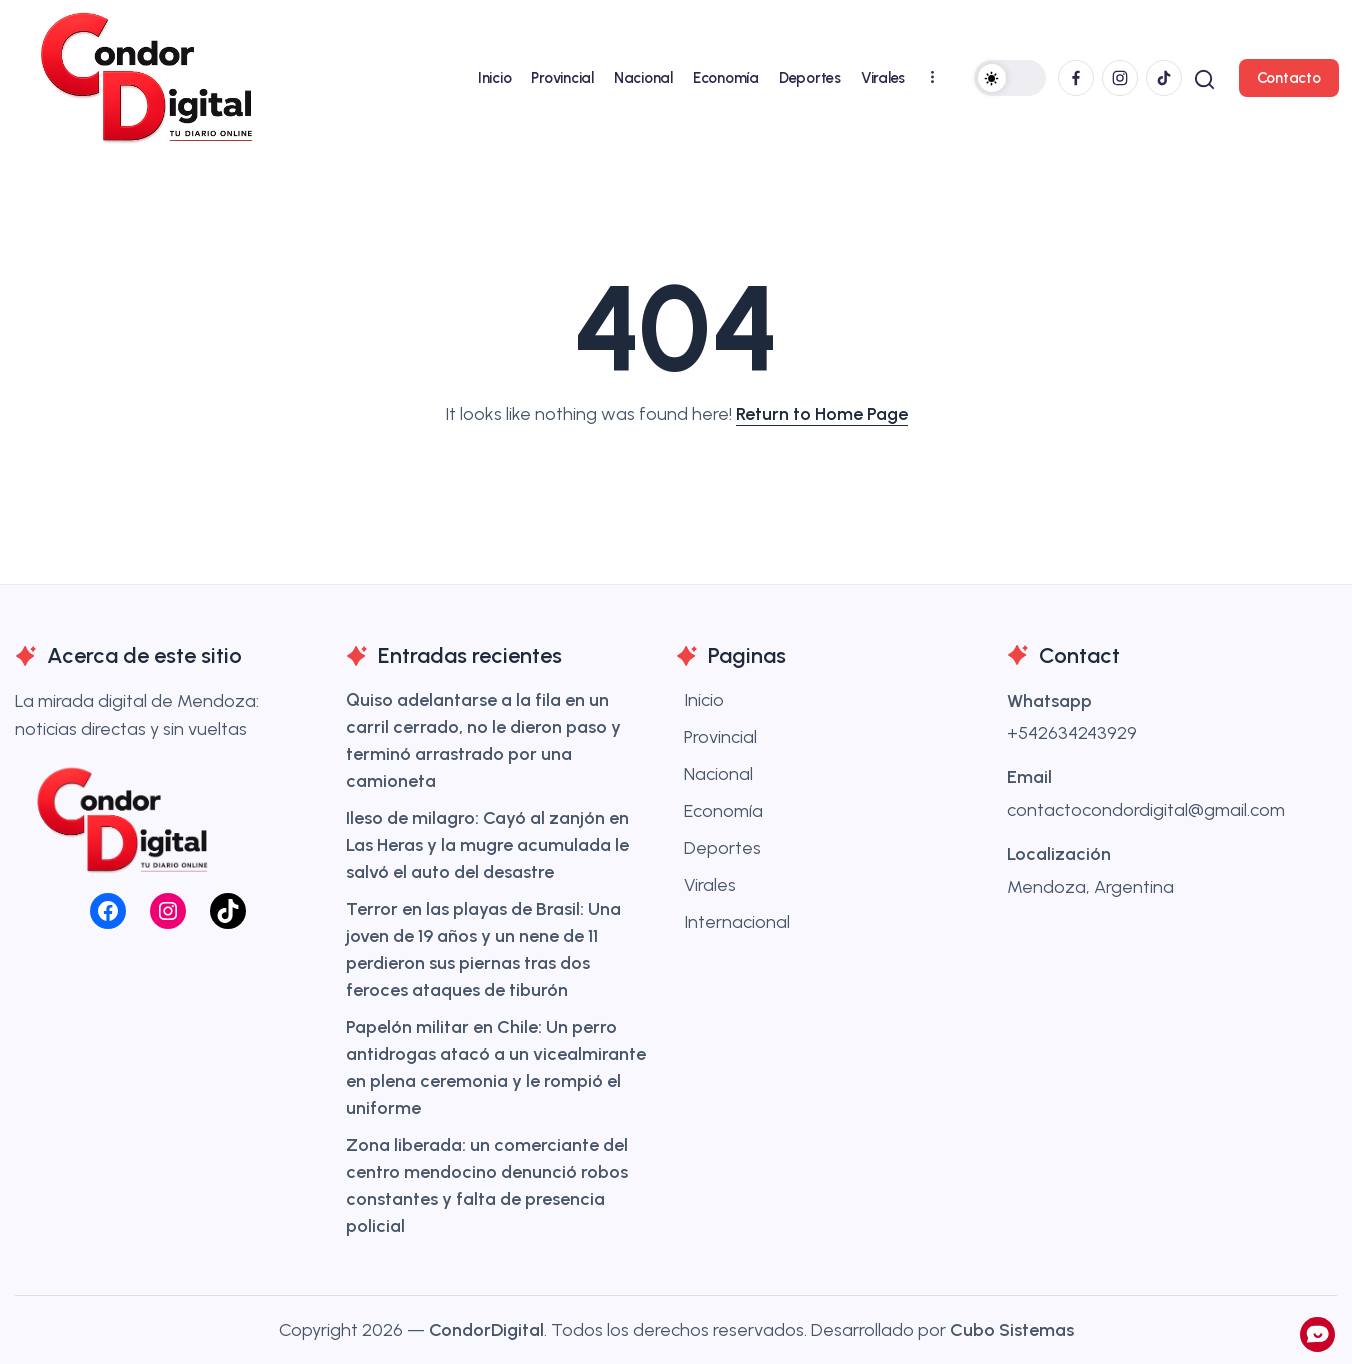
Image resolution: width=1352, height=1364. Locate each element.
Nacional (718, 774)
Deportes (722, 848)
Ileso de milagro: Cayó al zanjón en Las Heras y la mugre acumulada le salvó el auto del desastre (487, 845)
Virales (710, 885)
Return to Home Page (822, 414)
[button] (1008, 78)
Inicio (704, 700)
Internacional (737, 922)
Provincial (720, 737)
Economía (723, 811)
